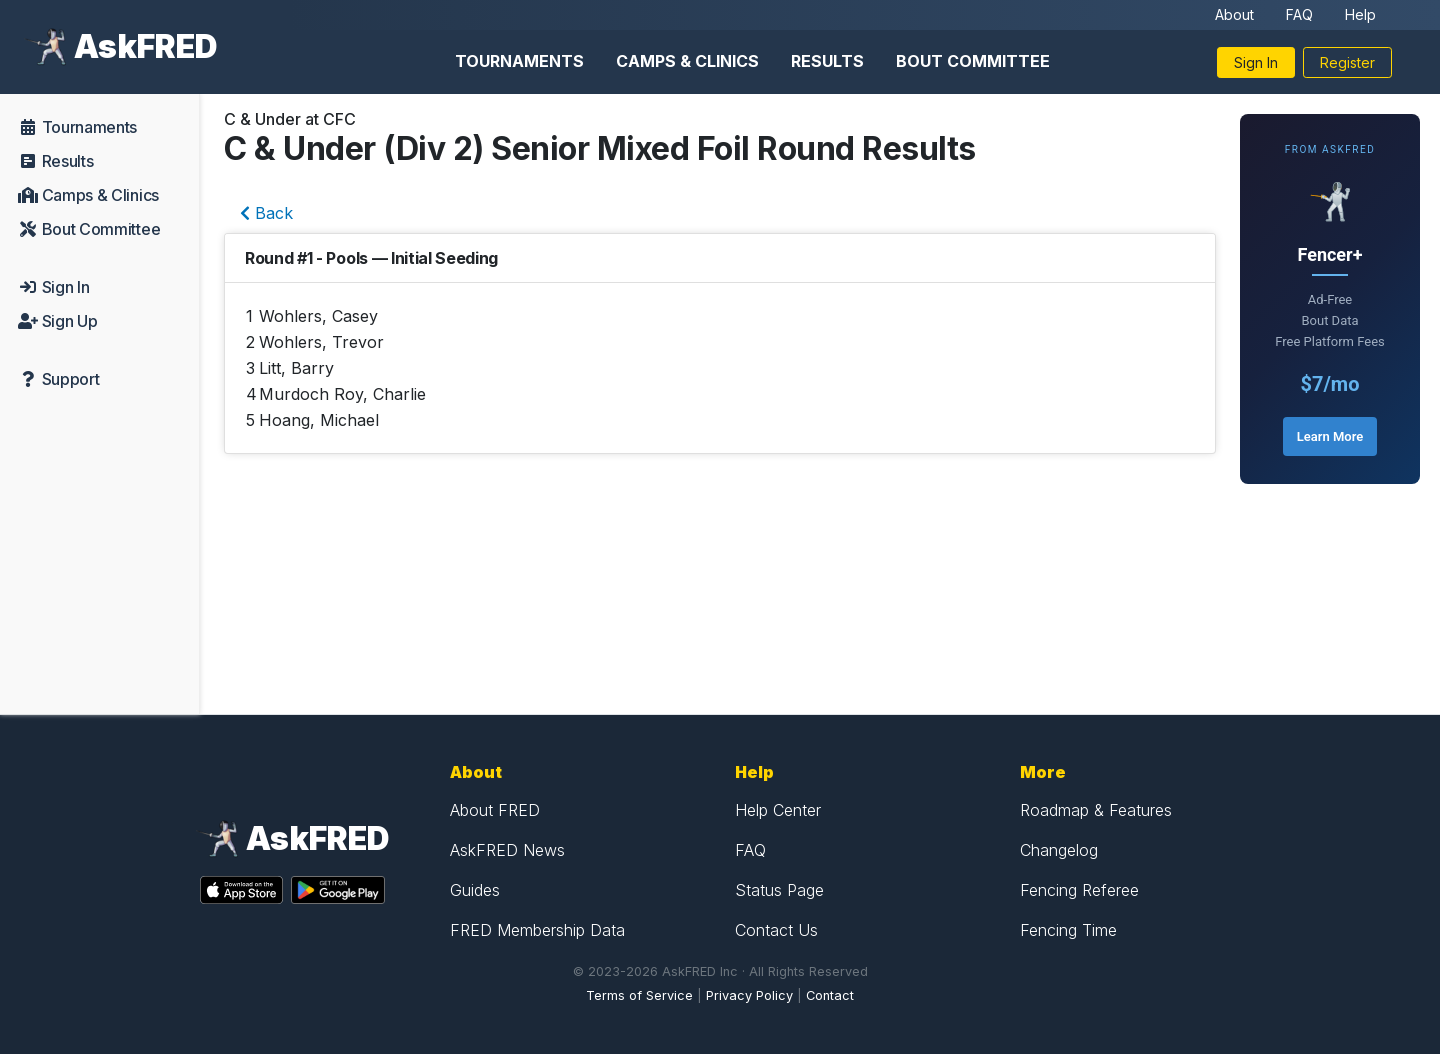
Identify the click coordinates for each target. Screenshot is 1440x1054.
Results (827, 61)
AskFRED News (507, 850)
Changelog (1059, 850)
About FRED (495, 810)
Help (1360, 14)
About (1234, 14)
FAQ (1299, 14)
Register (1347, 62)
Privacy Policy (749, 995)
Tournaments (519, 61)
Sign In (1256, 62)
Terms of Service (639, 995)
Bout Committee (973, 61)
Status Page (779, 890)
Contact (830, 995)
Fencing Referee (1079, 890)
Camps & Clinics (687, 61)
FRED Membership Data (537, 930)
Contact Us (776, 930)
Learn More (1330, 436)
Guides (475, 890)
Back (266, 213)
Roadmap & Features (1096, 810)
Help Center (778, 810)
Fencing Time (1068, 930)
